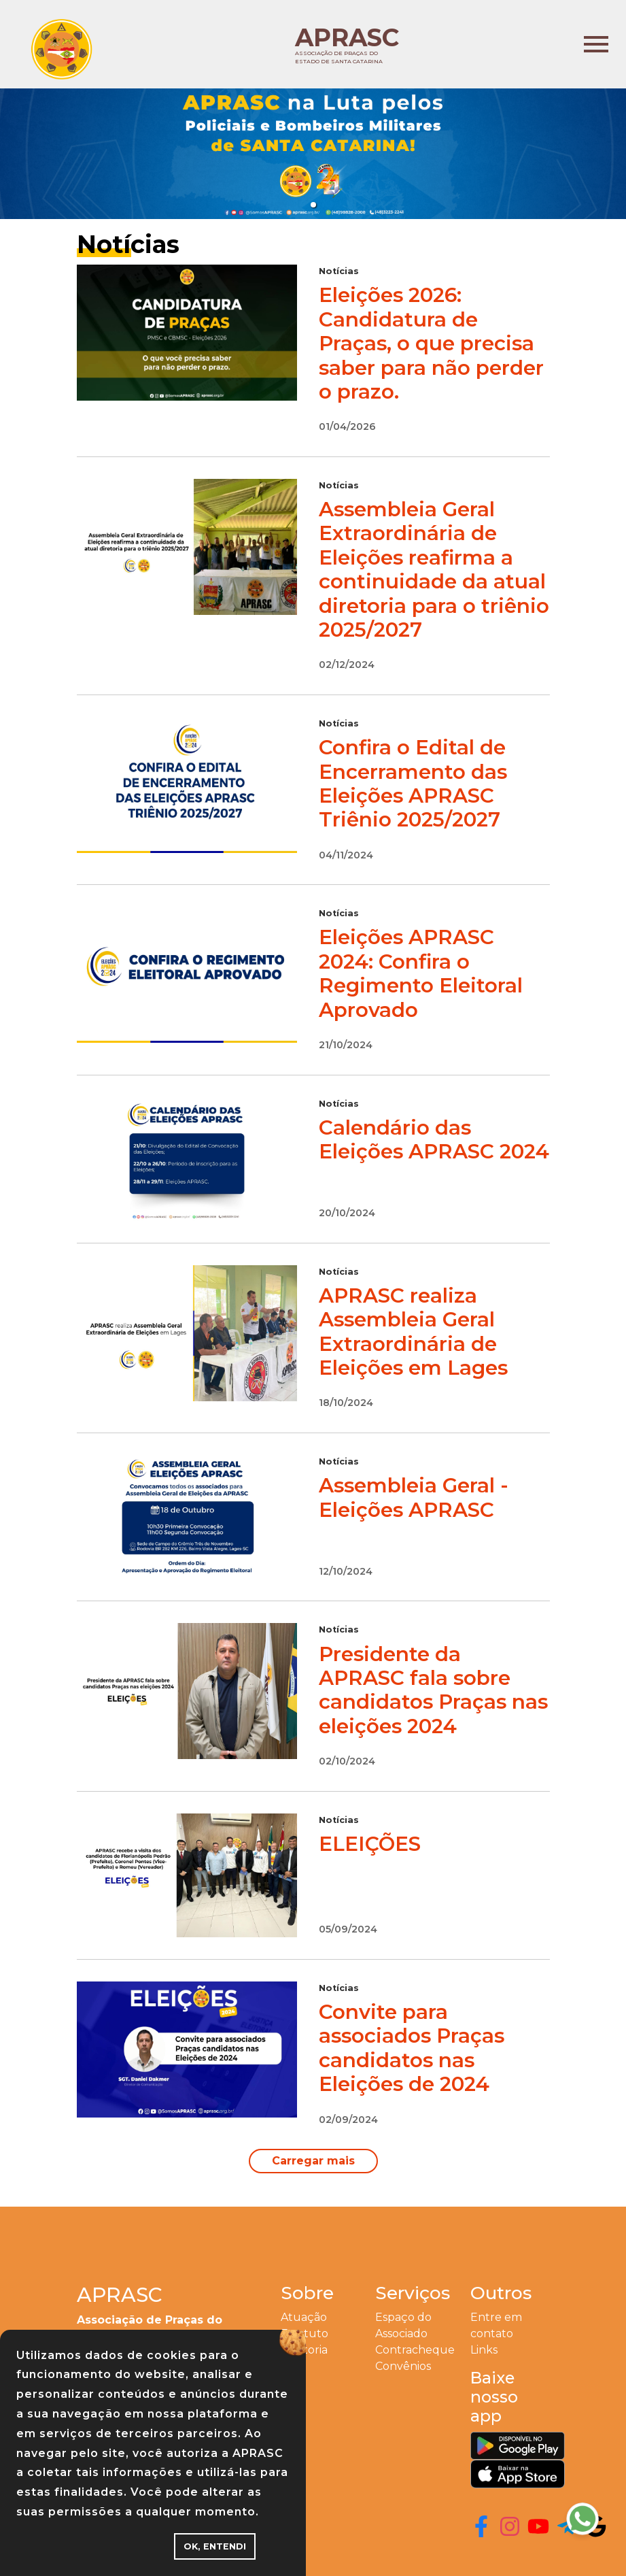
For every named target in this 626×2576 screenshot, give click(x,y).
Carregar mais (313, 2160)
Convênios (403, 2366)
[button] (313, 204)
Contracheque (415, 2349)
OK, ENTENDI (215, 2546)
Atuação (304, 2317)
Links (484, 2349)
